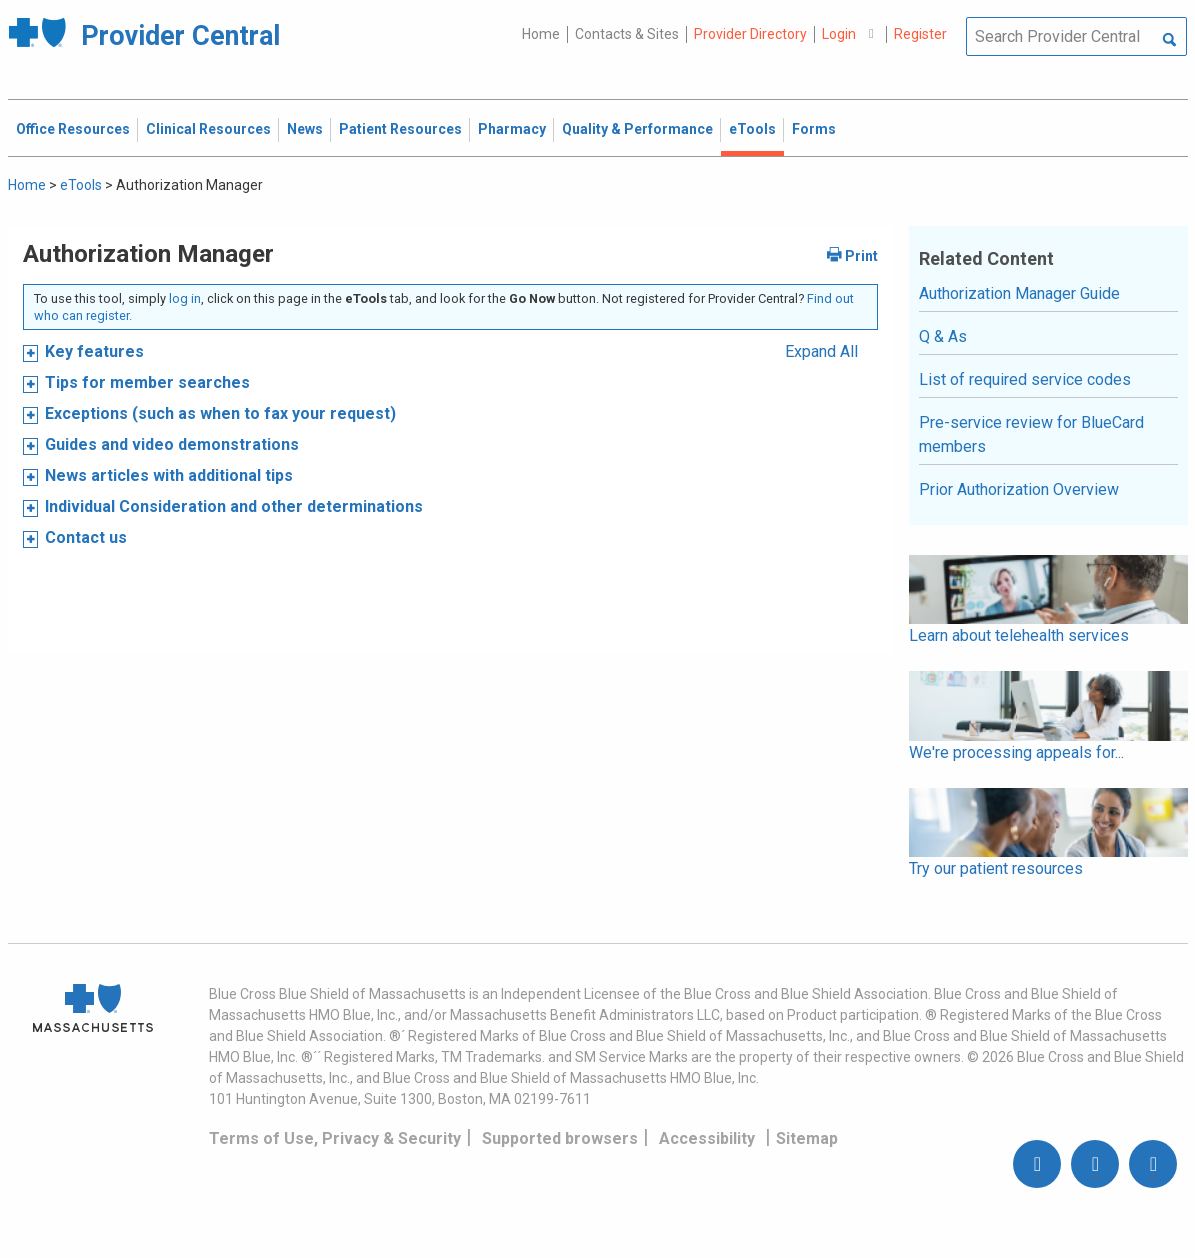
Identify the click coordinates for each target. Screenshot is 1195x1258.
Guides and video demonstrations (172, 444)
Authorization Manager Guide (1019, 293)
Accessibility (707, 1138)
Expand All (821, 351)
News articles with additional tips (169, 475)
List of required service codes (1025, 379)
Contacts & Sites (627, 34)
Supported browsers (560, 1138)
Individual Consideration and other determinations (234, 506)
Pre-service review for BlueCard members (1031, 434)
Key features (94, 351)
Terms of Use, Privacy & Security (335, 1138)
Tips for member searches (147, 382)
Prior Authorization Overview (1019, 489)
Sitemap (807, 1138)
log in (185, 298)
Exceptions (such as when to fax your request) (220, 413)
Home (541, 34)
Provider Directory (750, 34)
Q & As (943, 336)
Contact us (86, 537)
